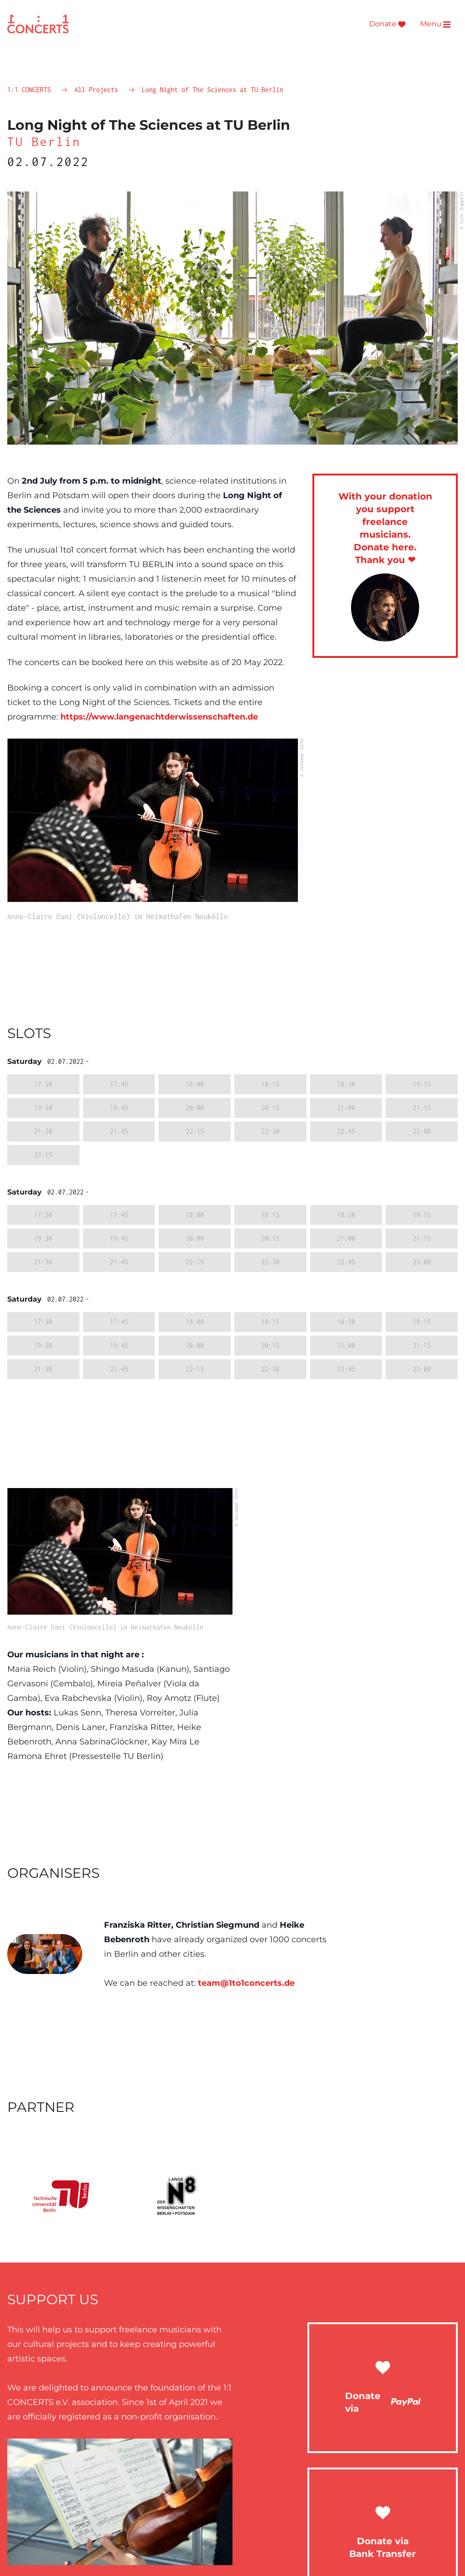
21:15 (422, 1108)
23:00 (422, 1131)
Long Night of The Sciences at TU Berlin (212, 89)
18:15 (270, 1084)
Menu (435, 24)
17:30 (43, 1084)
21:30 (43, 1131)
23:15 (43, 1155)
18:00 (195, 1084)
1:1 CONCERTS (30, 89)
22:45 (346, 1131)
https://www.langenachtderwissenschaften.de (159, 717)
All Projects (98, 89)
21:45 (119, 1131)
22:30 (270, 1131)
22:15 (195, 1131)
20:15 (270, 1108)
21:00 (346, 1108)
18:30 (346, 1084)
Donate (387, 24)
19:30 (43, 1108)
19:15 (422, 1084)
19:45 (119, 1108)
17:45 (119, 1084)
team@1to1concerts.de (246, 1983)
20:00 (195, 1108)
